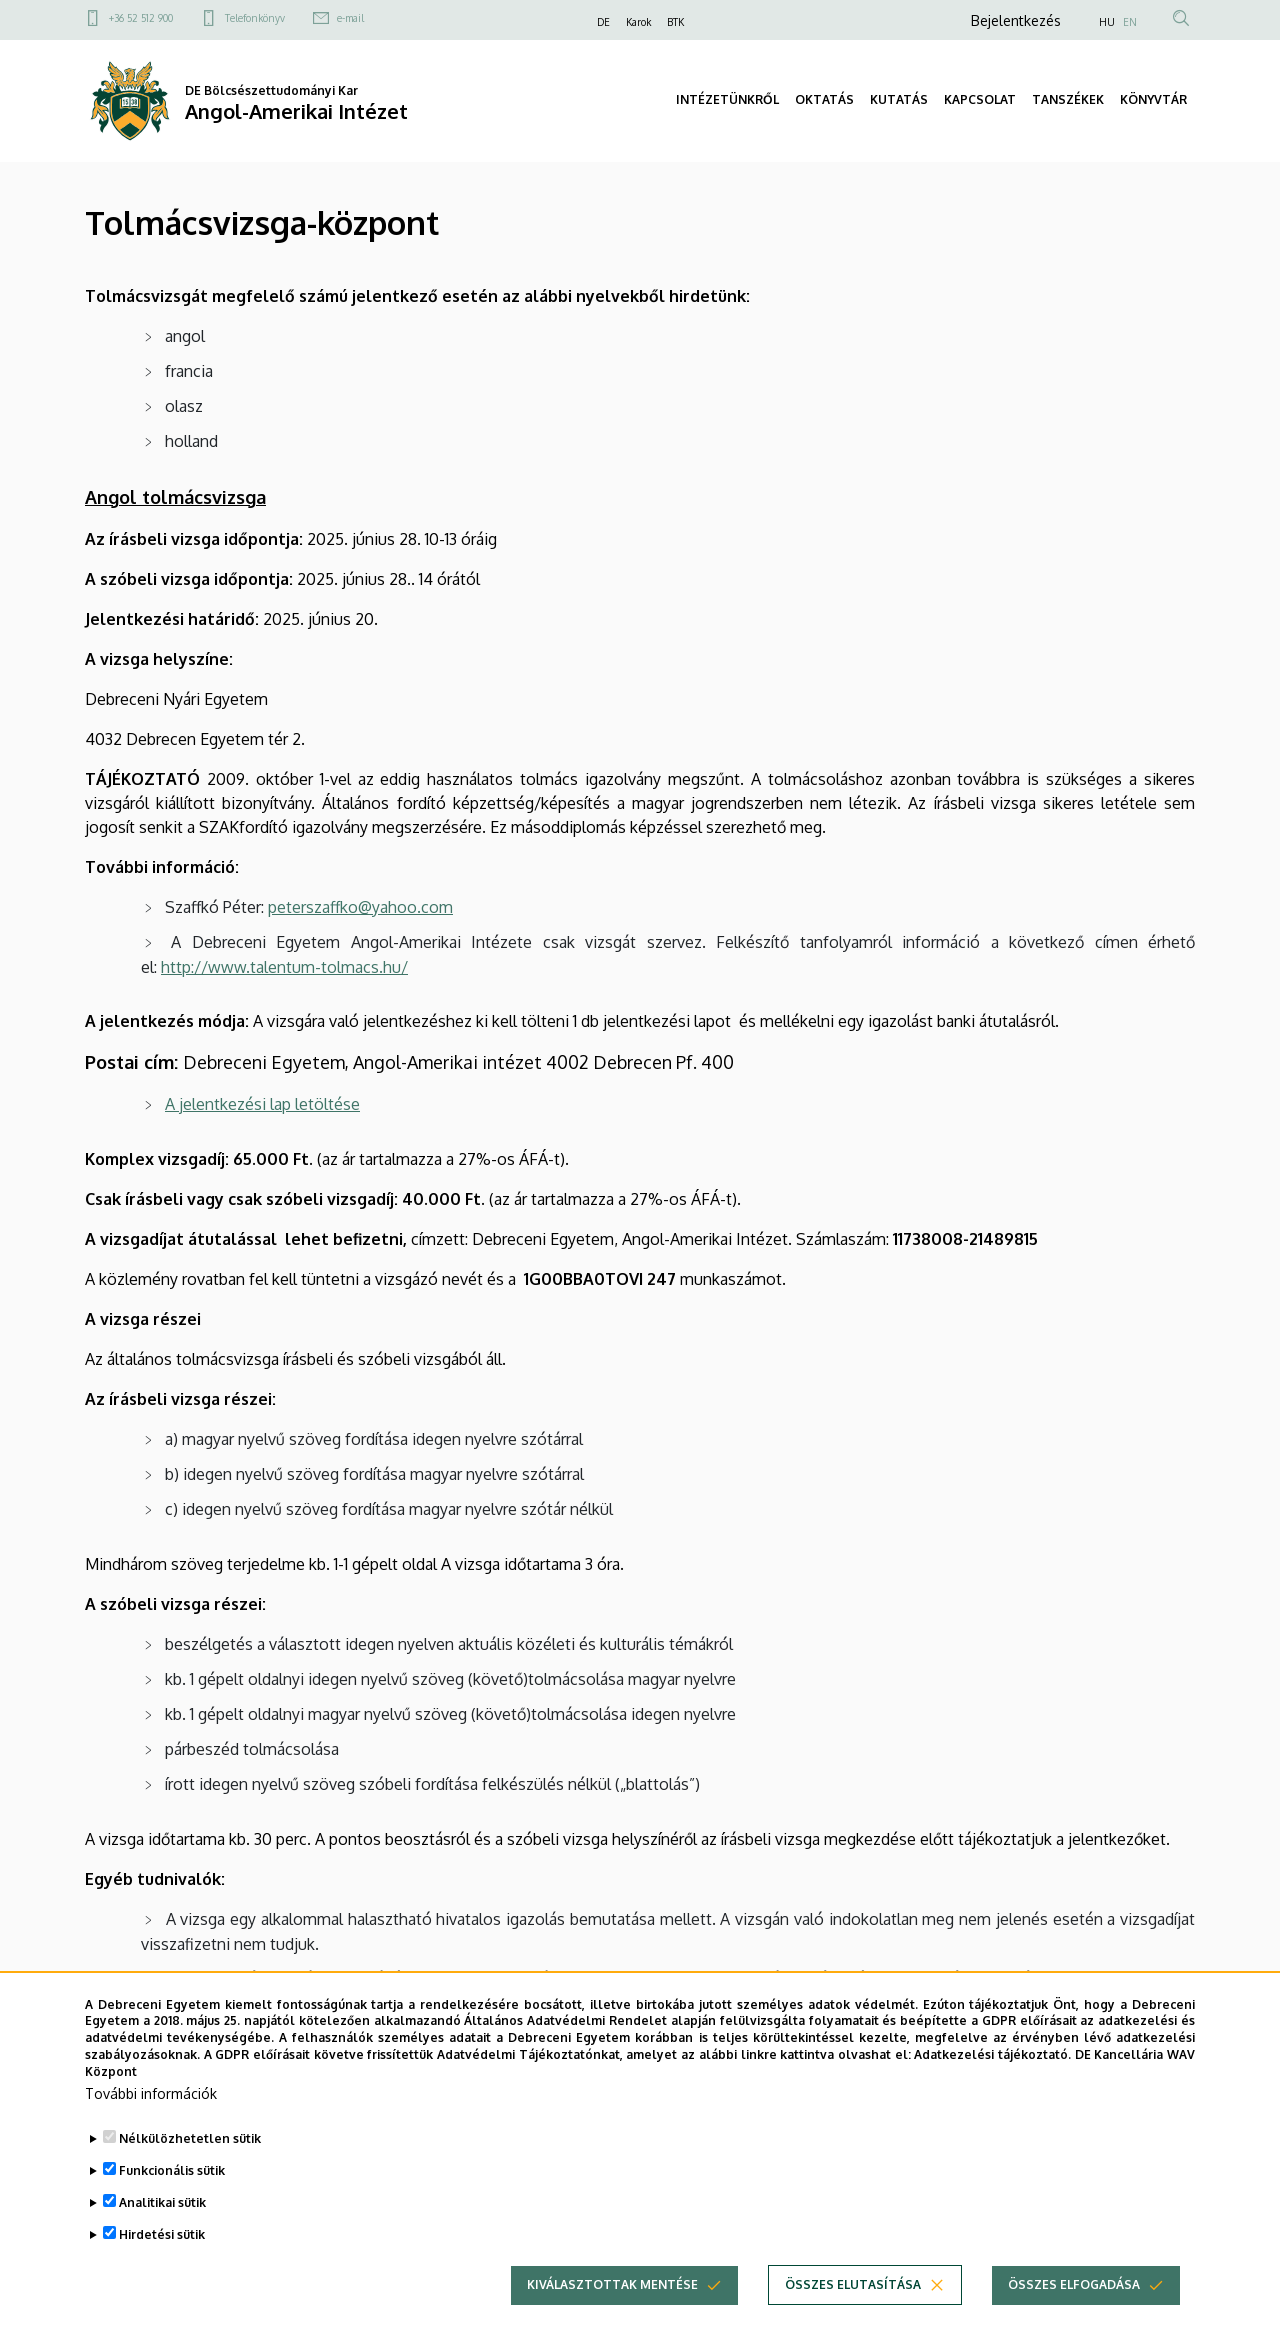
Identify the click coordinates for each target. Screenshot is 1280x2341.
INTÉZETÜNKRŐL (727, 99)
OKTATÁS (824, 99)
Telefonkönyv (255, 18)
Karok (638, 22)
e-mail (350, 18)
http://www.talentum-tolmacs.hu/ (284, 967)
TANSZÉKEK (1068, 99)
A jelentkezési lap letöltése (262, 1104)
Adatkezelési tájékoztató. (992, 2091)
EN (1130, 22)
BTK (675, 22)
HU (1107, 22)
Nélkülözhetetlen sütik (190, 2174)
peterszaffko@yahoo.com (360, 907)
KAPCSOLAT (980, 99)
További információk (151, 2129)
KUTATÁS (899, 99)
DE (603, 22)
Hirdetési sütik (162, 2270)
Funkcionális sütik (172, 2206)
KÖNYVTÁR (1153, 99)
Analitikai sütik (162, 2238)
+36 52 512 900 (141, 18)
